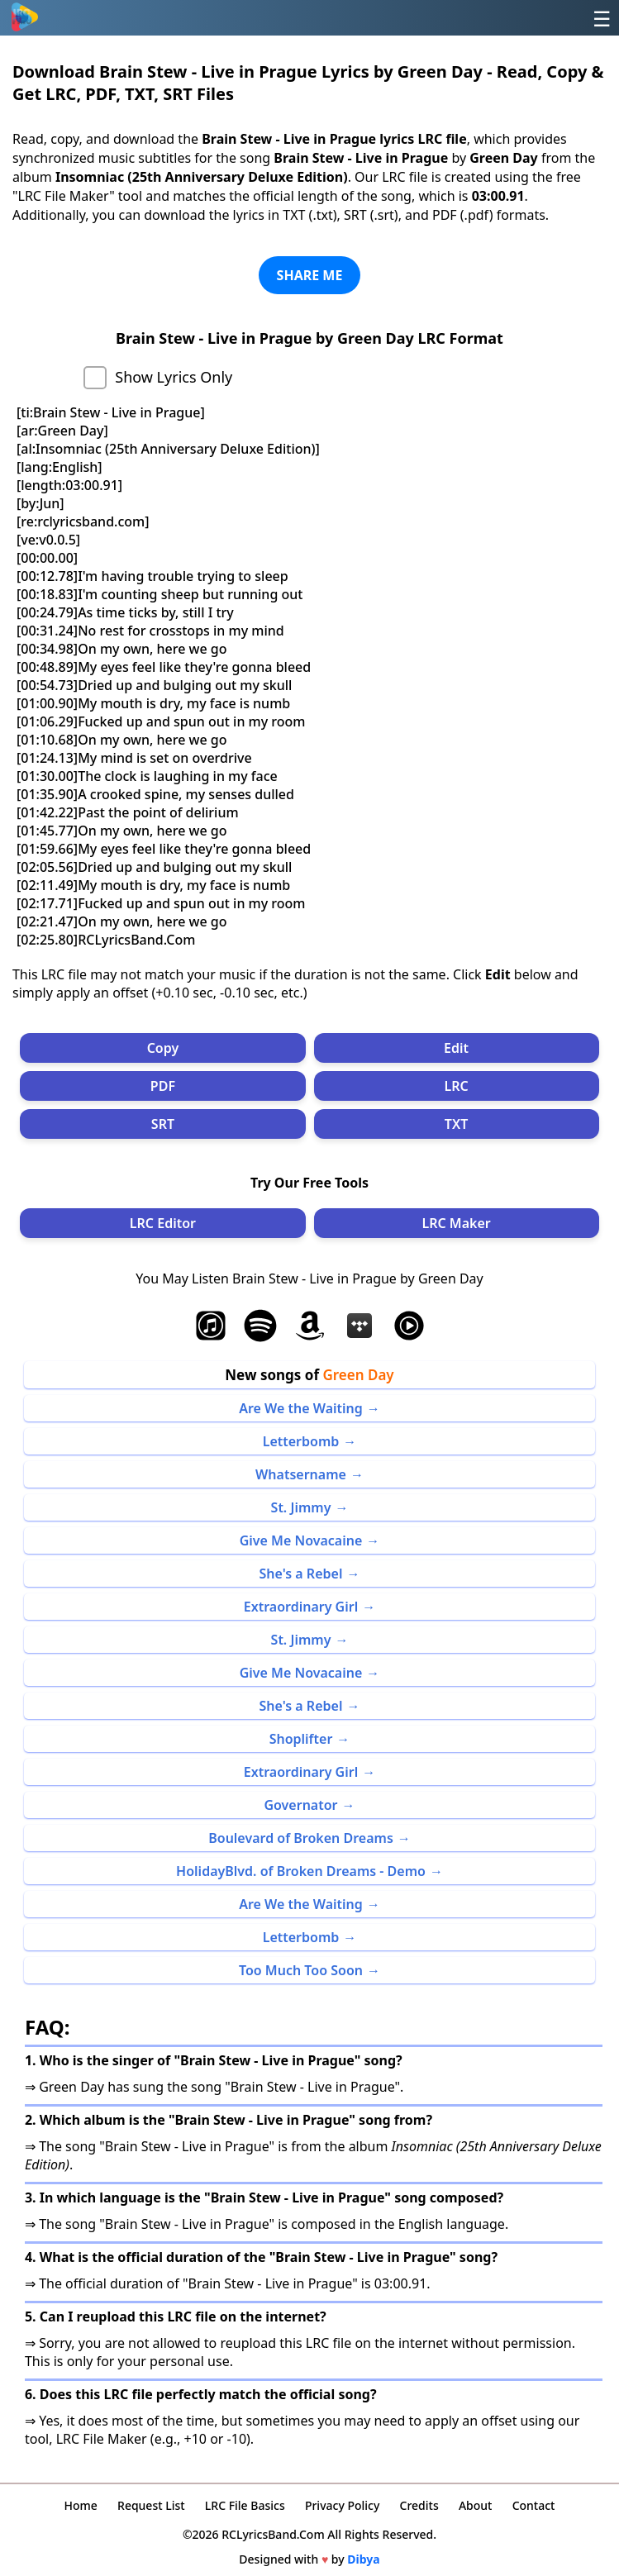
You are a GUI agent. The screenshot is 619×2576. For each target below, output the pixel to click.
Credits (419, 2505)
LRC (456, 1086)
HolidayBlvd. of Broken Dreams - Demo (301, 1871)
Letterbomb (301, 1441)
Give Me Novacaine (301, 1540)
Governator (300, 1805)
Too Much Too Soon (301, 1970)
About (476, 2505)
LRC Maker (455, 1223)
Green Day (357, 1374)
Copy (163, 1048)
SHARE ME (310, 275)
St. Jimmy (301, 1507)
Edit (456, 1048)
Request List (151, 2505)
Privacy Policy (342, 2505)
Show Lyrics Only (173, 377)
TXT (456, 1124)
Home (81, 2505)
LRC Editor (163, 1223)
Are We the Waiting (301, 1408)
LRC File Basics (245, 2505)
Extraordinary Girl (301, 1607)
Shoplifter (301, 1739)
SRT (162, 1124)
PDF (162, 1086)
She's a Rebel (301, 1573)
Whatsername (300, 1474)
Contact (533, 2505)
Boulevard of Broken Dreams (300, 1838)
